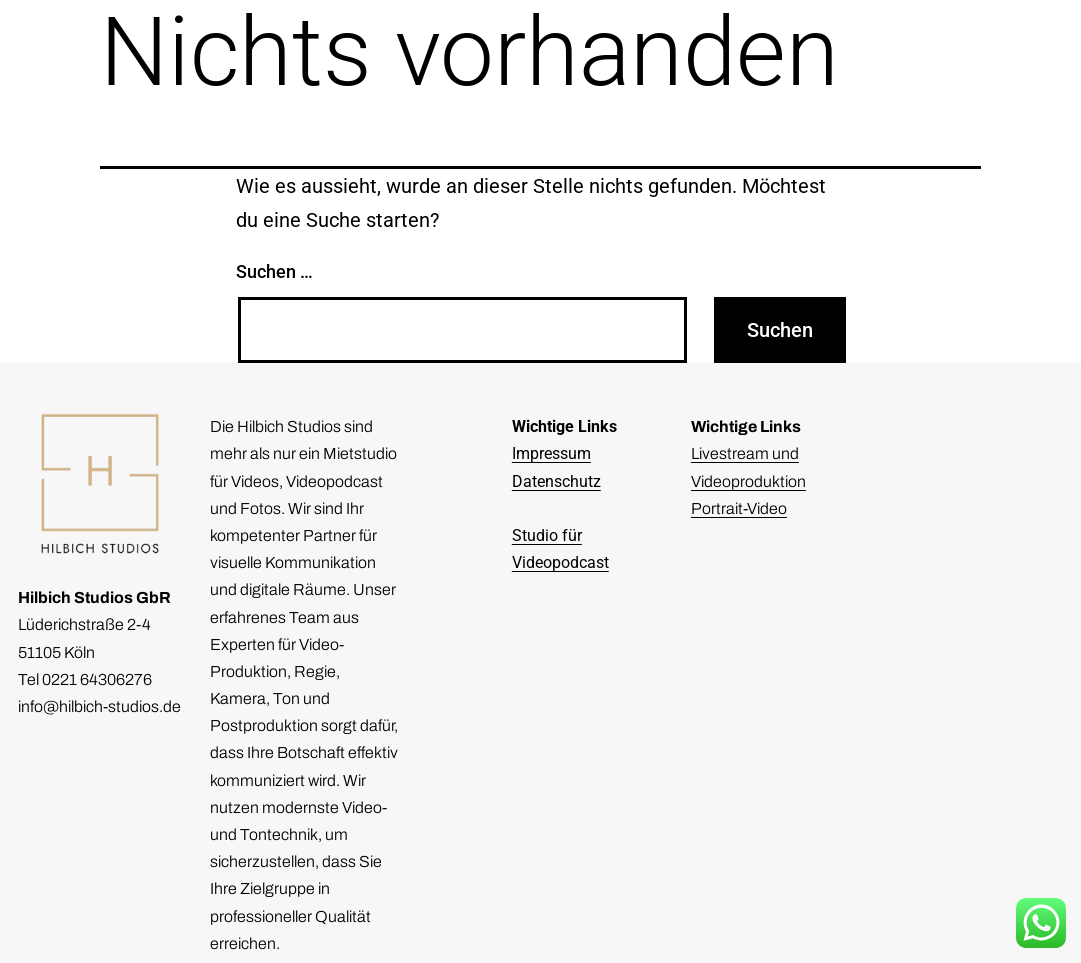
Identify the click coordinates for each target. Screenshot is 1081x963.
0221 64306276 (97, 679)
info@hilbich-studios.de (99, 706)
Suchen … (274, 271)
